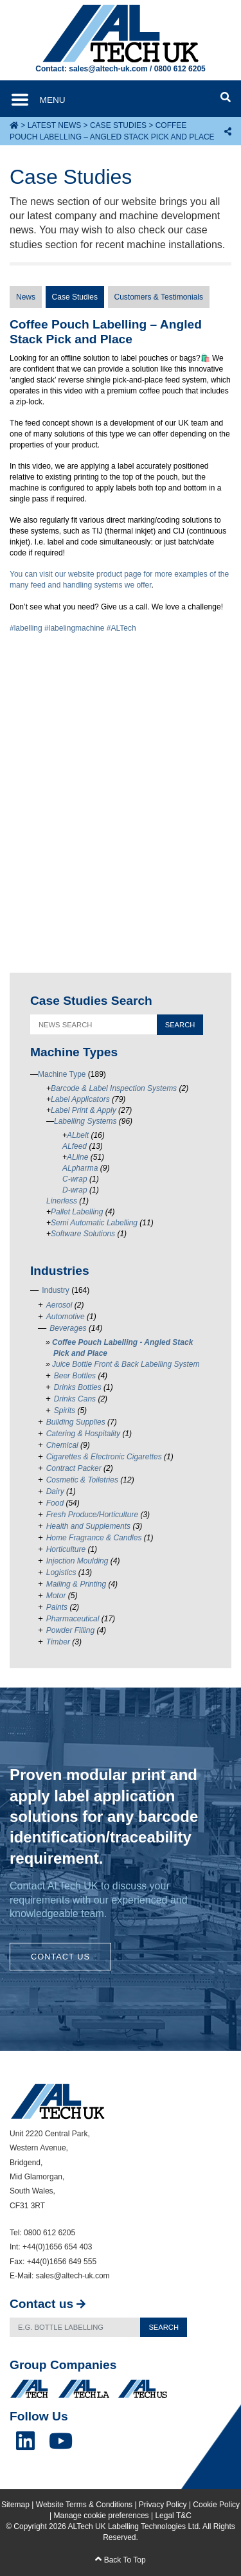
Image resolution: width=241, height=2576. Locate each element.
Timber (58, 1641)
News (25, 297)
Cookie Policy (216, 2504)
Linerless (61, 1200)
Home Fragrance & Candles (94, 1537)
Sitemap (15, 2504)
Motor (56, 1595)
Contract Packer (74, 1468)
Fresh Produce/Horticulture (92, 1514)
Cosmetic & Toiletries (82, 1479)
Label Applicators (80, 1099)
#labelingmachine (74, 628)
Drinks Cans (75, 1398)
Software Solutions (83, 1233)
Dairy (55, 1491)
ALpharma (80, 1168)
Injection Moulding (77, 1560)
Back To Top (120, 2559)
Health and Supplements (88, 1526)
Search (163, 2327)
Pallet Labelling (77, 1211)
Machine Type (62, 1074)
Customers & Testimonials (159, 297)
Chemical (62, 1445)
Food (55, 1503)
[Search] (75, 2327)
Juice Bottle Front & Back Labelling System (125, 1364)
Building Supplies (75, 1422)
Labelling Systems (85, 1121)
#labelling (26, 628)
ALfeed (74, 1146)
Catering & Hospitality (83, 1433)
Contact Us (60, 1956)
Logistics (61, 1572)
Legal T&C (173, 2515)
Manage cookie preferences (101, 2515)
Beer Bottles (75, 1375)
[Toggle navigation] (48, 99)
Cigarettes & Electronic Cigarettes (104, 1456)
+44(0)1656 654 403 (57, 2246)
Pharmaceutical (73, 1618)
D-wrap (74, 1189)
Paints (56, 1607)
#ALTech (121, 628)
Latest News (55, 125)
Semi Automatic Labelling (94, 1222)
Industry (55, 1290)
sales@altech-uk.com (108, 68)
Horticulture (65, 1549)
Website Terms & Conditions (84, 2504)
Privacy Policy (163, 2504)
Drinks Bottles (78, 1387)
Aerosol (59, 1305)
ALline (77, 1157)
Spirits (64, 1410)
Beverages (67, 1328)
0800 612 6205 (180, 68)
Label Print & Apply (83, 1110)
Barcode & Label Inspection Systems (114, 1088)
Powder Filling (70, 1630)
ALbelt (78, 1135)
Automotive (65, 1316)
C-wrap (74, 1179)
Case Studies (118, 125)
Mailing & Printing (76, 1584)
